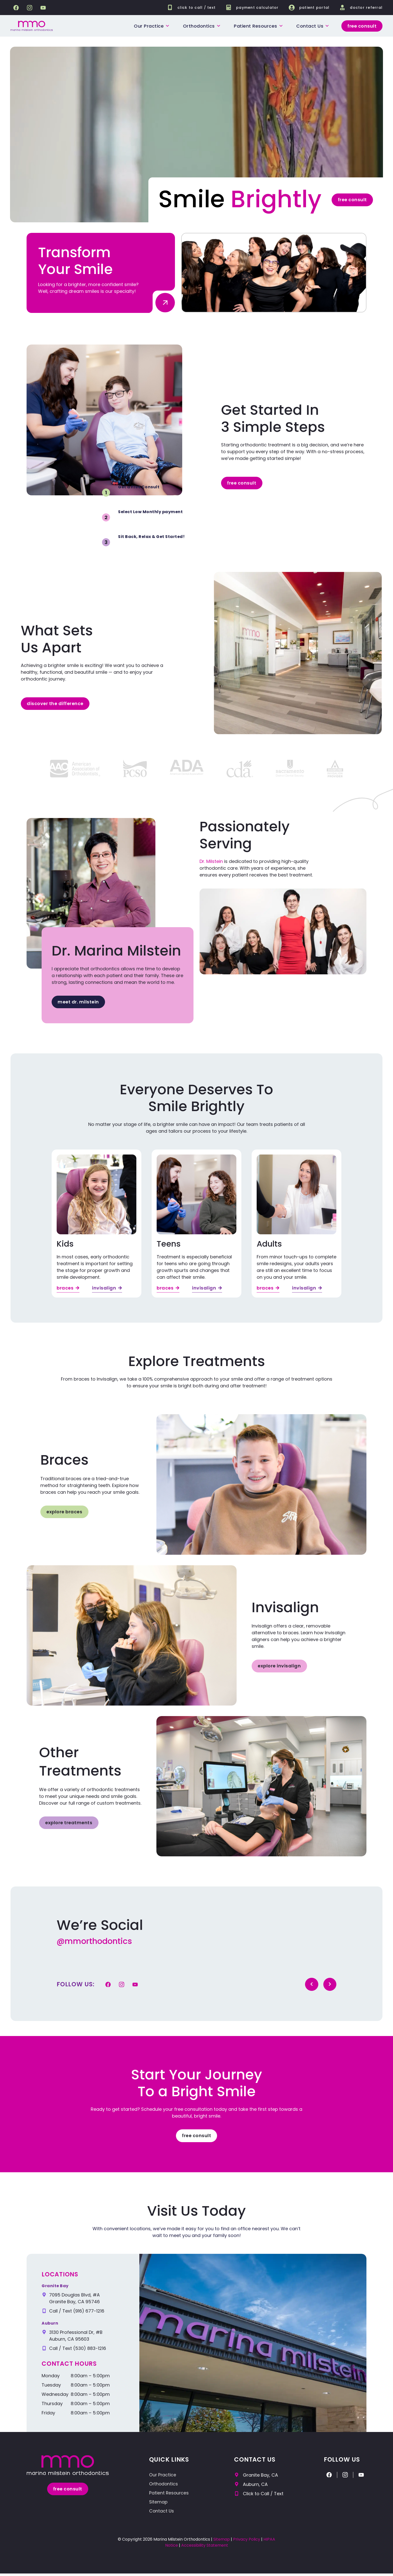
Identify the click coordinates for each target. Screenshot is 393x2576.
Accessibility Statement (204, 2548)
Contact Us (161, 2513)
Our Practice (151, 26)
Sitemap (158, 2504)
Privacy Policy (246, 2542)
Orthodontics (201, 26)
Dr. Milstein (211, 861)
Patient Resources (258, 26)
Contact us (312, 26)
